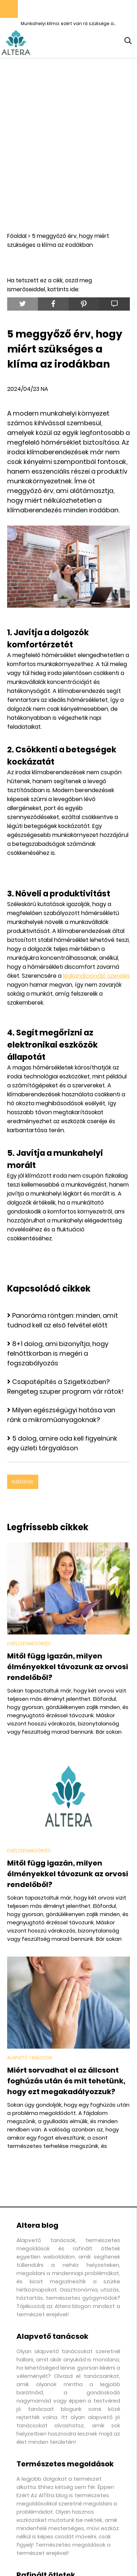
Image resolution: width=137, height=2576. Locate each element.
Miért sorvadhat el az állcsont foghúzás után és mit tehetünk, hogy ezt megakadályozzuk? (66, 2081)
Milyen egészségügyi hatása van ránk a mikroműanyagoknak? (61, 1415)
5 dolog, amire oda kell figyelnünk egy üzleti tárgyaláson (62, 1443)
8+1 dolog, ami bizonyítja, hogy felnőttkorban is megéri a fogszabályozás (57, 1353)
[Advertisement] (68, 145)
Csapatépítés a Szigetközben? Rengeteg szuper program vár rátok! (65, 1386)
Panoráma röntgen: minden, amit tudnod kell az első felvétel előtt (62, 1320)
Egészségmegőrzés (29, 1644)
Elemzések (23, 1482)
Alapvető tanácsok (29, 2058)
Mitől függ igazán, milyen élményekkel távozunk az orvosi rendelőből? (67, 1666)
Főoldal (16, 236)
